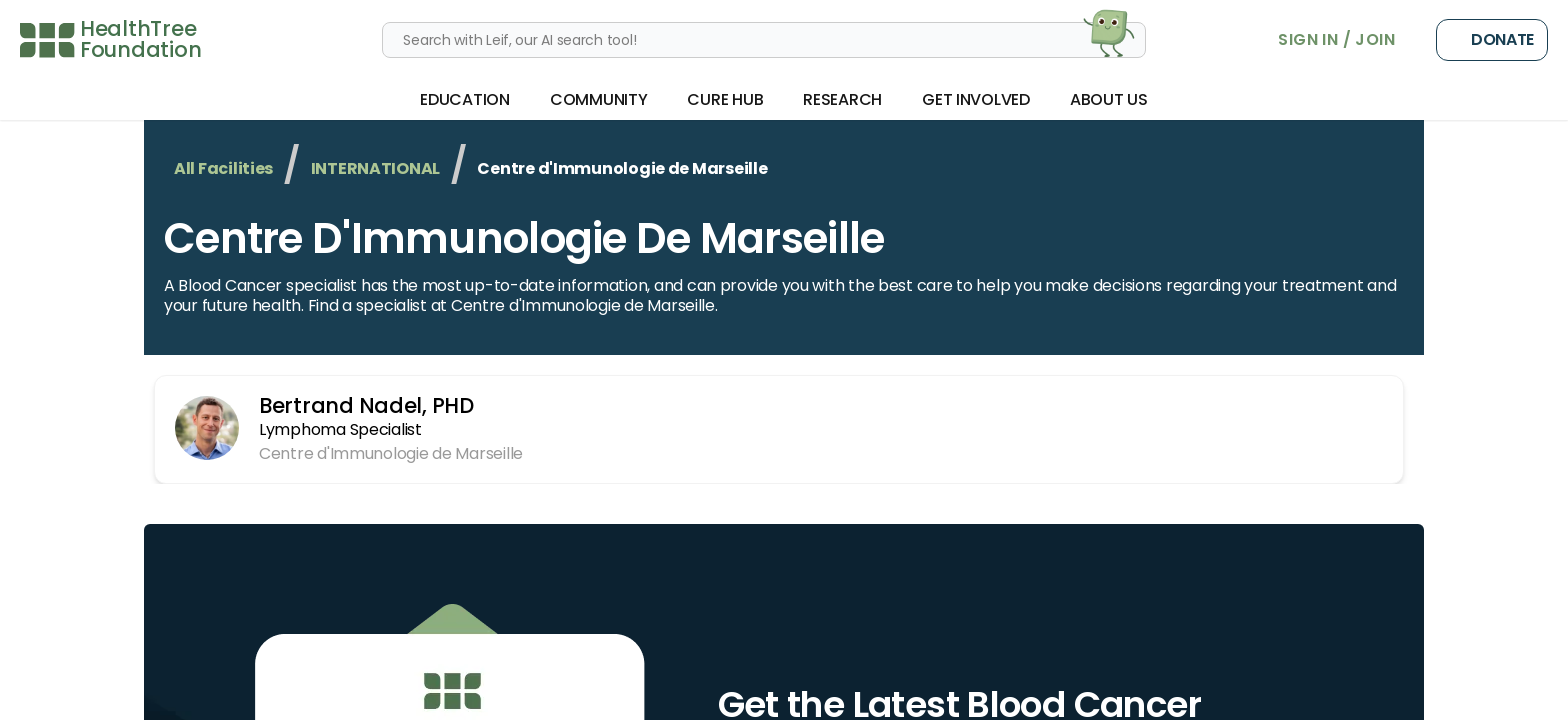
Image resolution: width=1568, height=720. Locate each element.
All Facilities (223, 168)
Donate (1492, 40)
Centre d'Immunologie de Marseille (524, 238)
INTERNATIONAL (375, 168)
